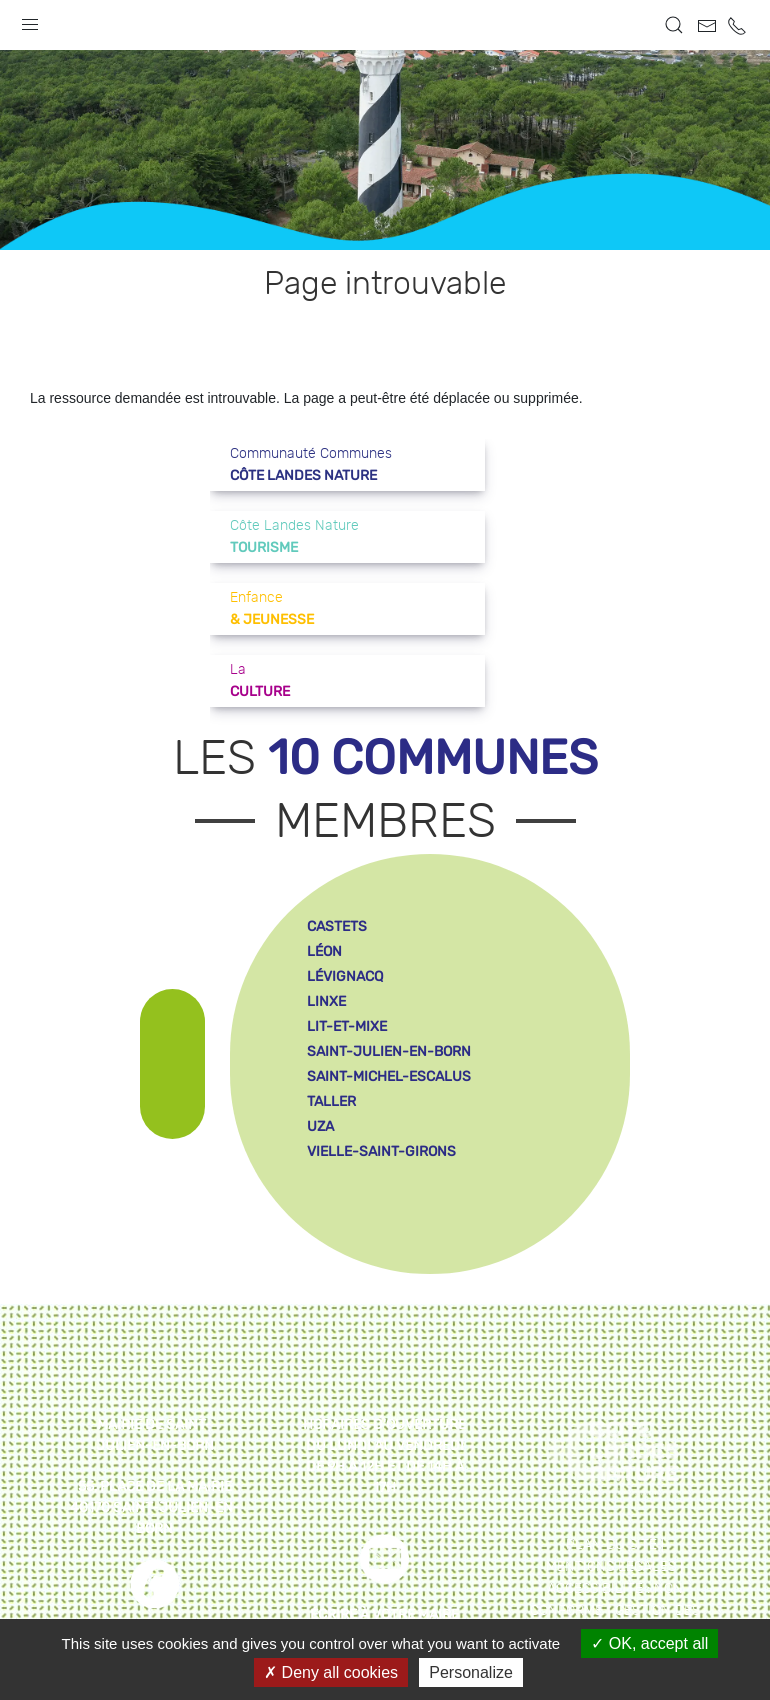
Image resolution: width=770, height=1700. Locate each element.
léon (324, 951)
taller (331, 1101)
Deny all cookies (331, 1672)
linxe (326, 1001)
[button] (30, 20)
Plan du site (611, 1545)
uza (320, 1126)
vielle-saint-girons (381, 1151)
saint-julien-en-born (389, 1051)
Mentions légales (611, 1567)
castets (337, 926)
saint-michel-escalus (389, 1076)
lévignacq (345, 976)
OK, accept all (649, 1643)
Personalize (471, 1672)
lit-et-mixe (347, 1026)
